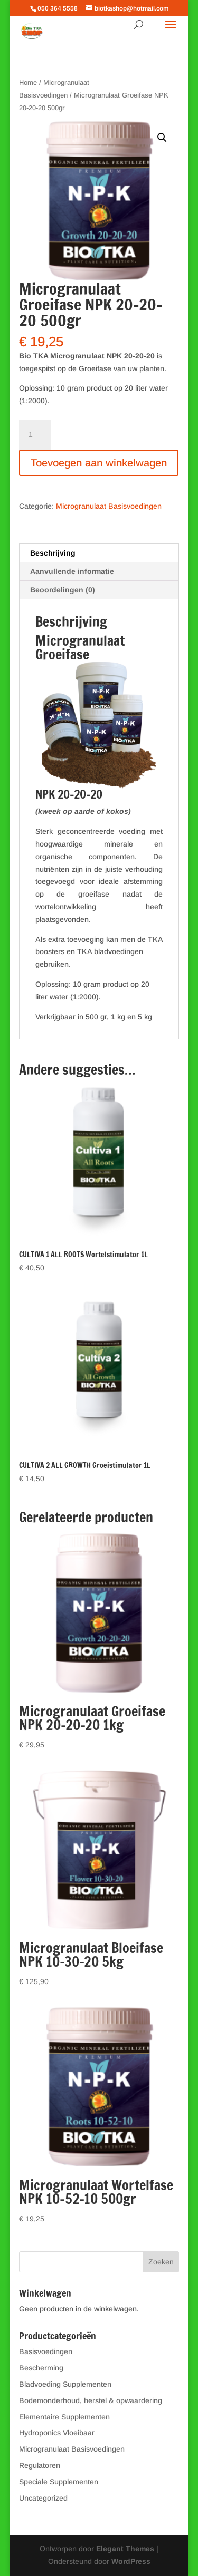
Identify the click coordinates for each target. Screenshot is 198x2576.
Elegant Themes (125, 2548)
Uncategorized (43, 2498)
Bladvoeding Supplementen (65, 2384)
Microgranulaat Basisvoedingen (109, 506)
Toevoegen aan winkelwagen (99, 463)
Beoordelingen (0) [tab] (62, 590)
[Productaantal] (35, 435)
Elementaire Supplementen (64, 2417)
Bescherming (41, 2368)
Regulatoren (39, 2465)
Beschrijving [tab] (53, 553)
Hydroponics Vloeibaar (57, 2432)
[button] (162, 137)
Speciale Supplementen (58, 2481)
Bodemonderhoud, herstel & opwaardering (90, 2400)
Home (28, 82)
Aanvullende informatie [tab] (72, 571)
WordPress (130, 2561)
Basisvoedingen (45, 2351)
